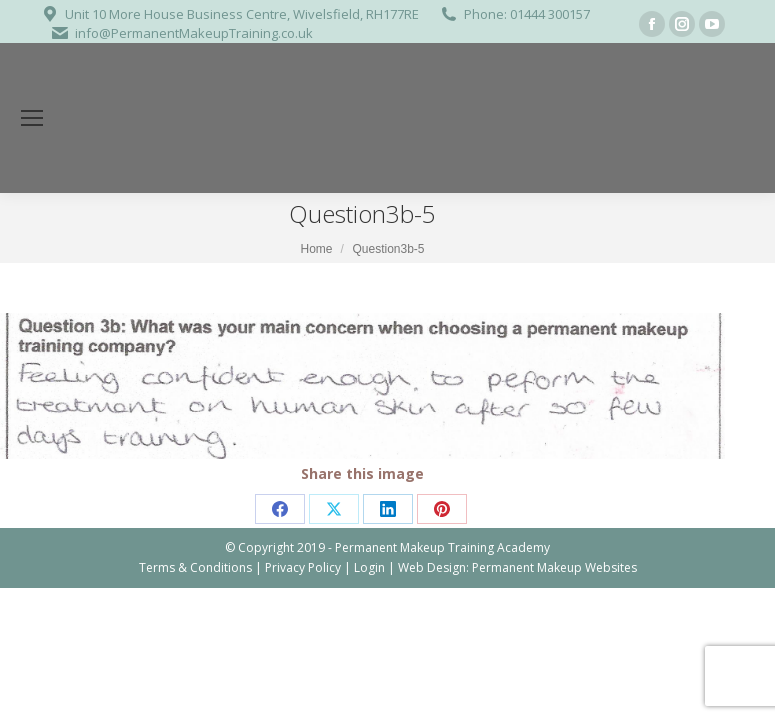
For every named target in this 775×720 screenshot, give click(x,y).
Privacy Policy (303, 567)
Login (369, 567)
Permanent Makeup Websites (554, 567)
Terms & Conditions (195, 567)
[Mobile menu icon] (32, 118)
